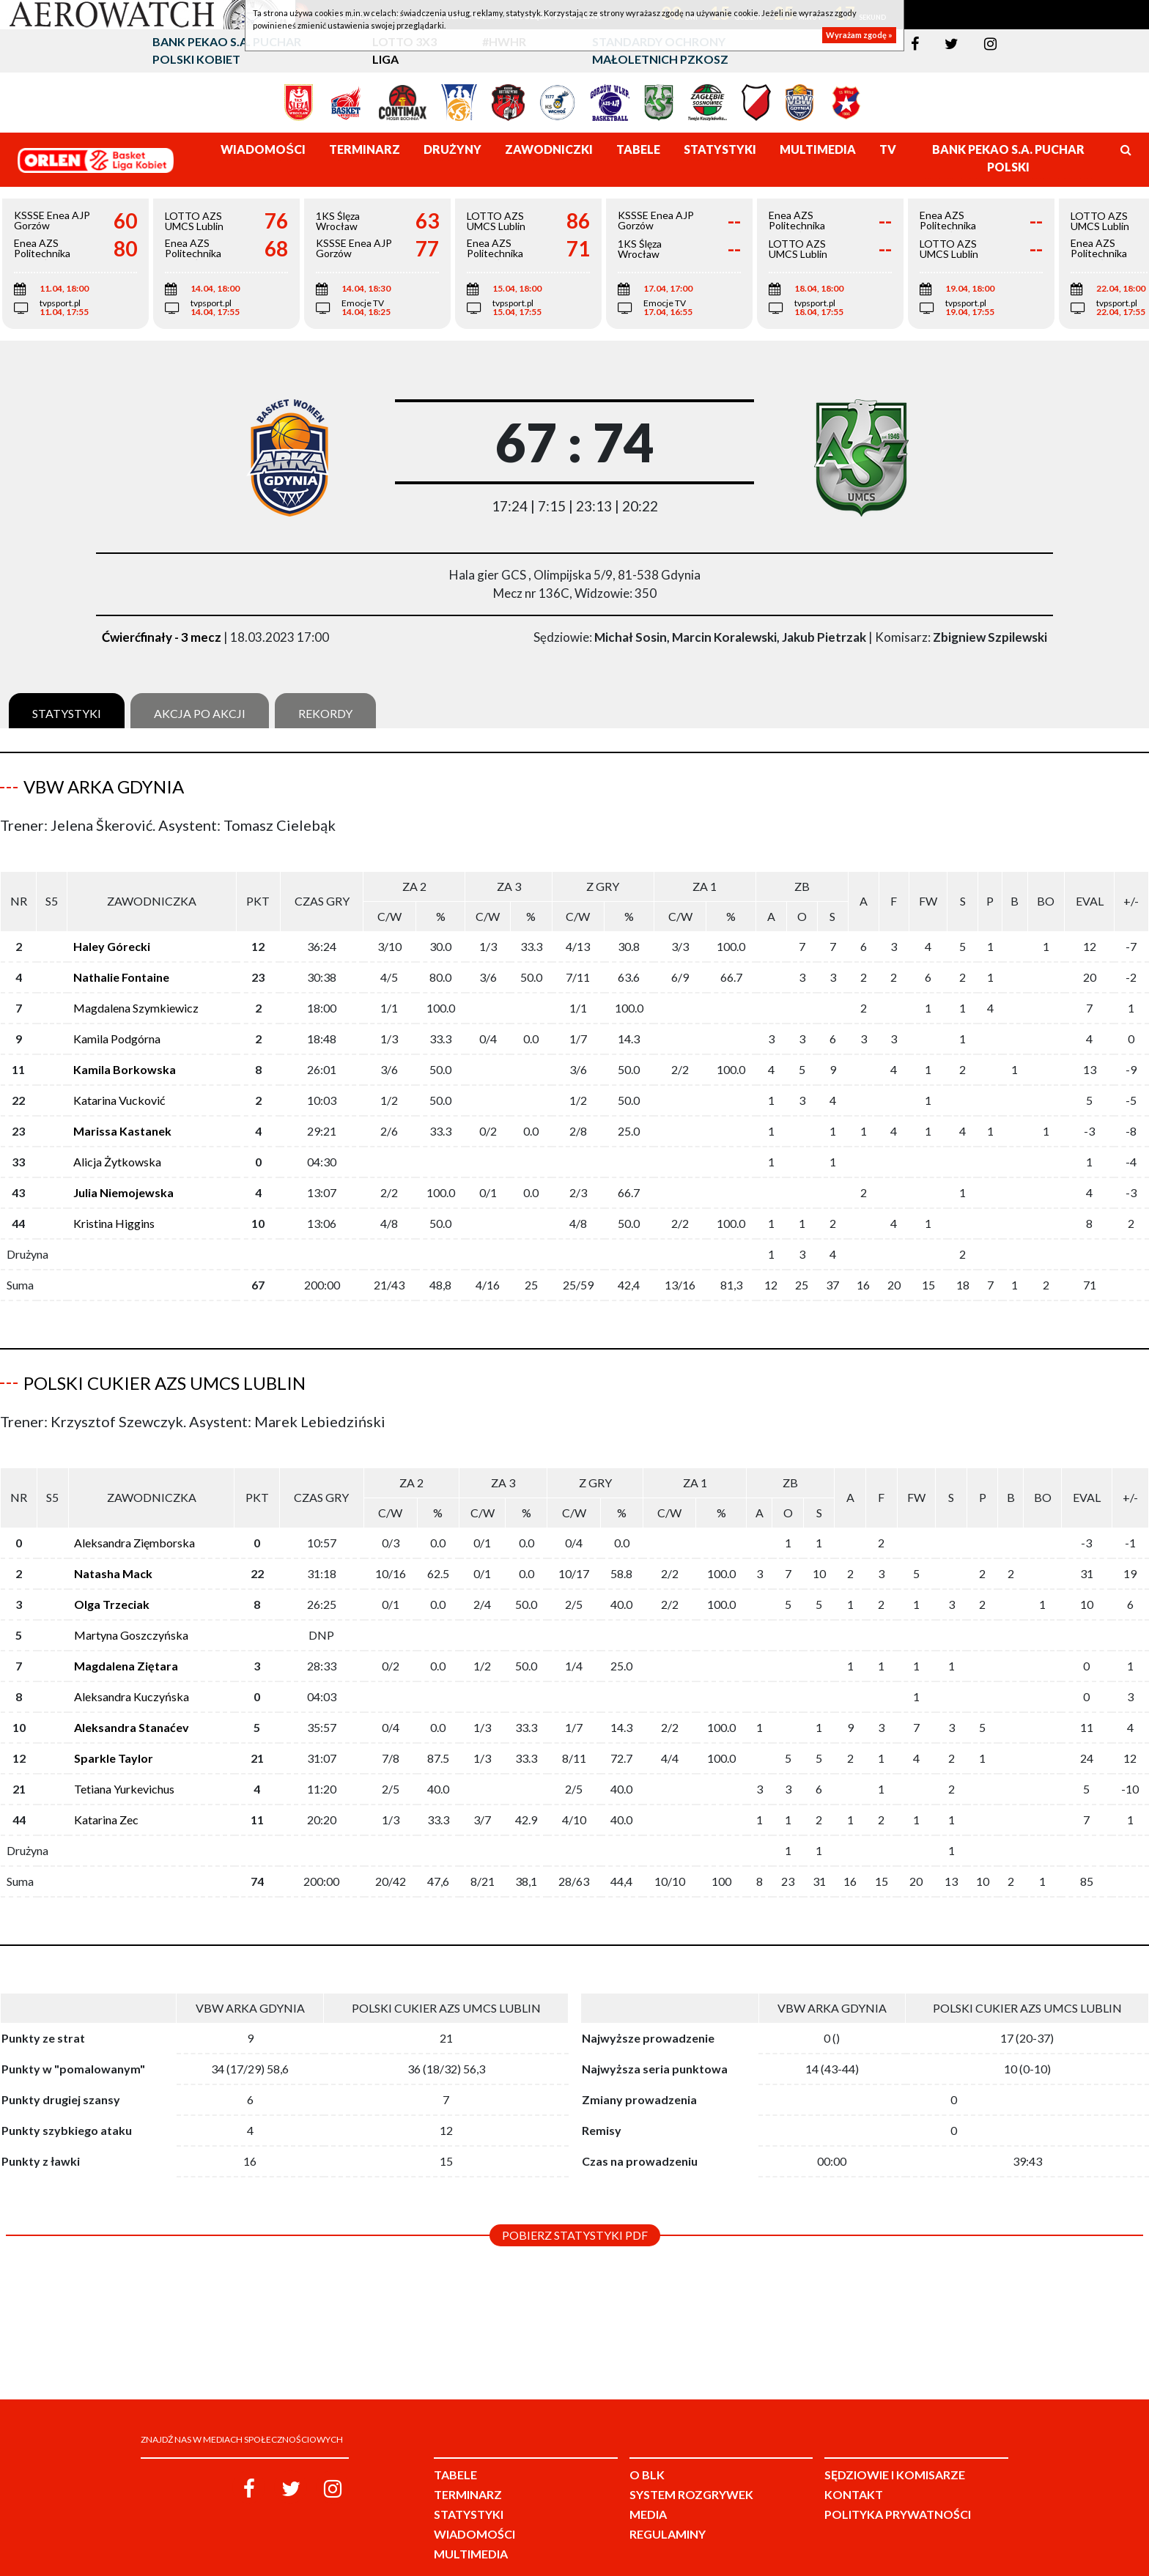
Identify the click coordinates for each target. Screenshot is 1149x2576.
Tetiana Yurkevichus (124, 1765)
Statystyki (66, 713)
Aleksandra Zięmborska (134, 1519)
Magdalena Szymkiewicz (136, 996)
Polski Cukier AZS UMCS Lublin (164, 1371)
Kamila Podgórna (116, 1027)
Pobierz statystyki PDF (575, 2211)
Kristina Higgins (114, 1211)
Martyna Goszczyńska (131, 1611)
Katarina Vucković (119, 1088)
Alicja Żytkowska (117, 1150)
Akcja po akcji (199, 713)
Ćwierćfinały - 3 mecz (161, 637)
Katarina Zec (106, 1796)
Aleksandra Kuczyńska (131, 1673)
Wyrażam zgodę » (859, 35)
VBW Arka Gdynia (103, 786)
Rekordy (325, 713)
